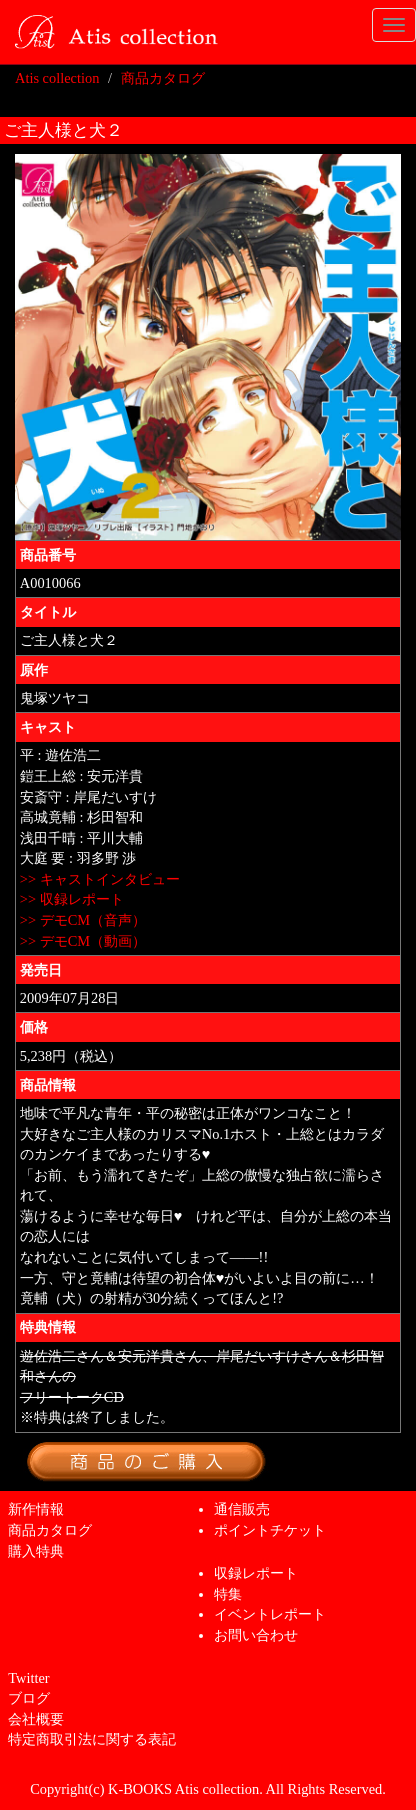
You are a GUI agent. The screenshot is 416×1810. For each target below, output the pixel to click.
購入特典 (36, 1551)
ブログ (29, 1698)
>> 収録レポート (72, 899)
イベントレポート (270, 1614)
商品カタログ (163, 78)
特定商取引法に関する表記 (92, 1739)
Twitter (28, 1678)
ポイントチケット (270, 1530)
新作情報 (36, 1509)
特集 (228, 1594)
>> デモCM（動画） (83, 941)
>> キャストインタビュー (100, 879)
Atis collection (57, 78)
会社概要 (36, 1719)
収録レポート (256, 1573)
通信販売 (242, 1509)
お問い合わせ (256, 1635)
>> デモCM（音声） (83, 920)
